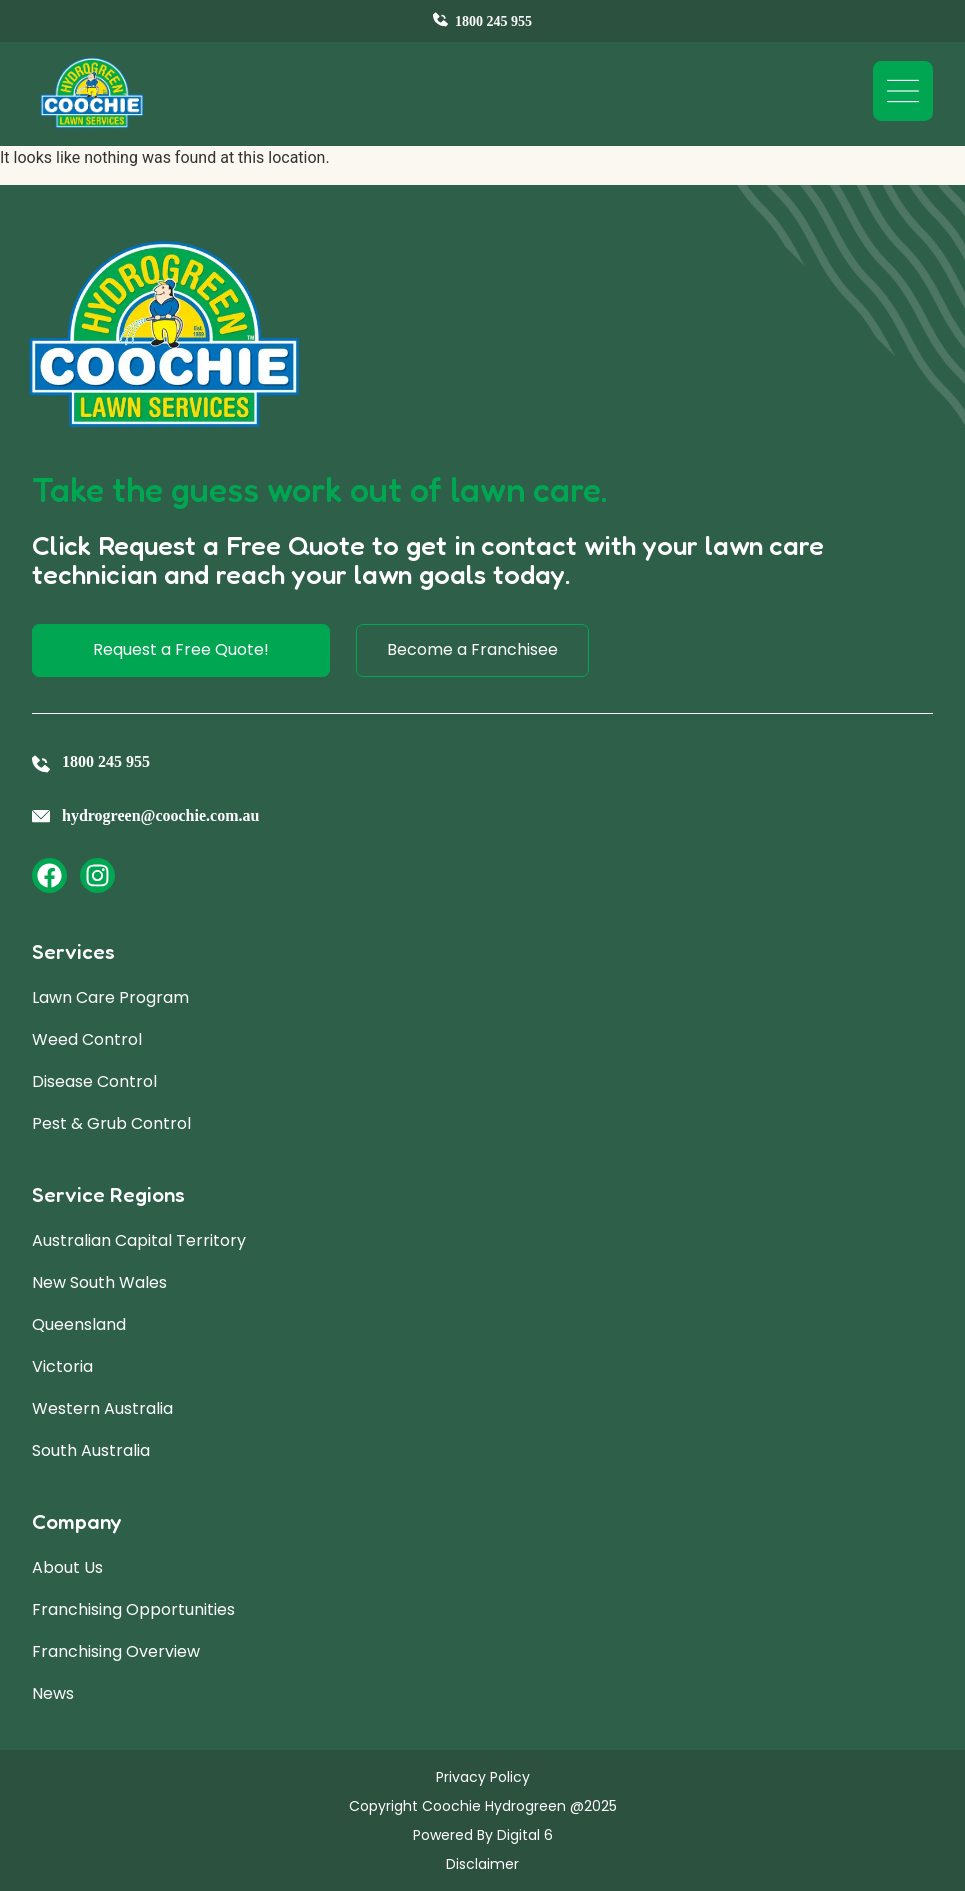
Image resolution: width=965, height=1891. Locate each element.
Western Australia (102, 1408)
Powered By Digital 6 (483, 1835)
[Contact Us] (482, 21)
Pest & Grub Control (111, 1123)
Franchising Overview (116, 1651)
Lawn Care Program (110, 997)
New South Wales (99, 1282)
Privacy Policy (483, 1777)
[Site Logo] (92, 94)
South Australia (91, 1450)
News (53, 1693)
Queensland (79, 1324)
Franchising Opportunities (133, 1609)
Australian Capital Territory (139, 1240)
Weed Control (87, 1039)
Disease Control (94, 1081)
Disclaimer (482, 1864)
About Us (67, 1567)
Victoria (62, 1366)
